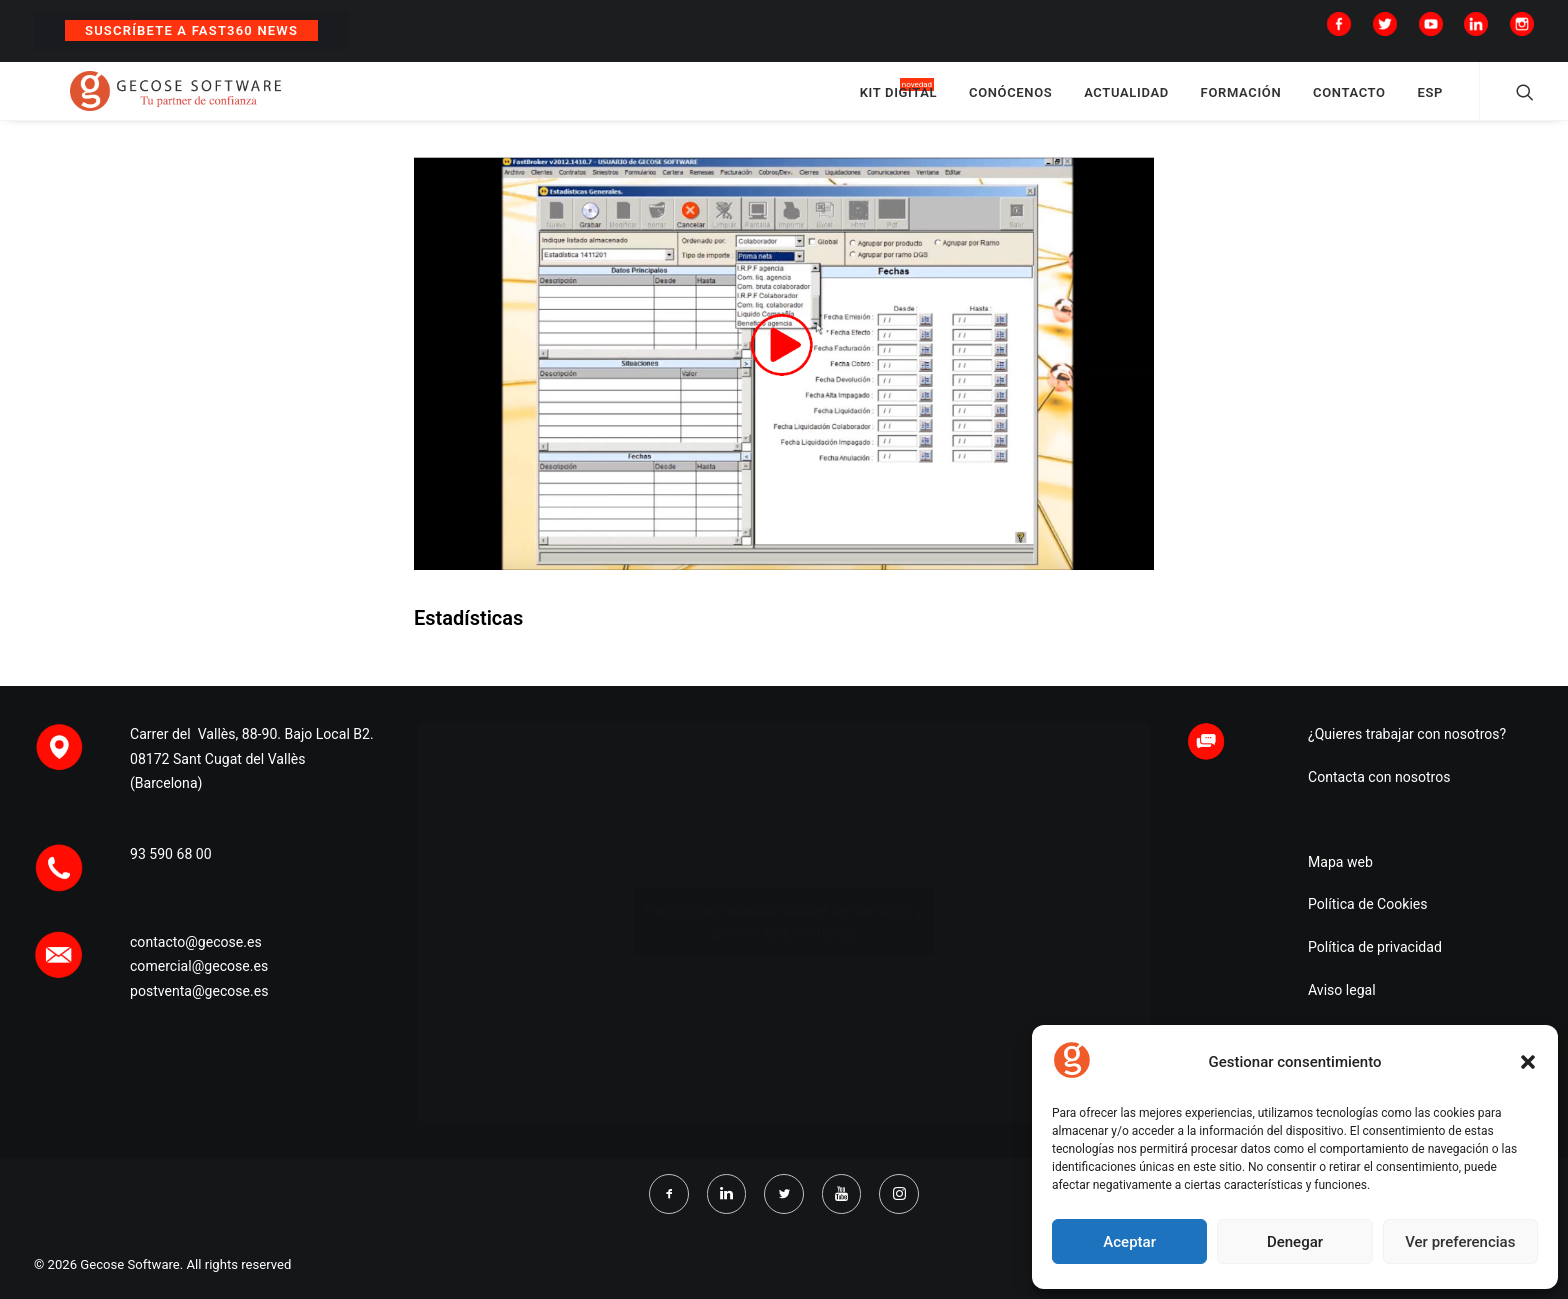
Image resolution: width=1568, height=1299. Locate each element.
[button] (1528, 1062)
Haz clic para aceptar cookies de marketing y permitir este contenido (784, 921)
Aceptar (1129, 1242)
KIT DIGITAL (899, 102)
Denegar (1295, 1242)
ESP (1430, 102)
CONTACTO (1349, 102)
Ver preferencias (1460, 1242)
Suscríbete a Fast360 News (191, 30)
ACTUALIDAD (1126, 102)
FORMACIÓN (1241, 102)
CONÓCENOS (1010, 102)
